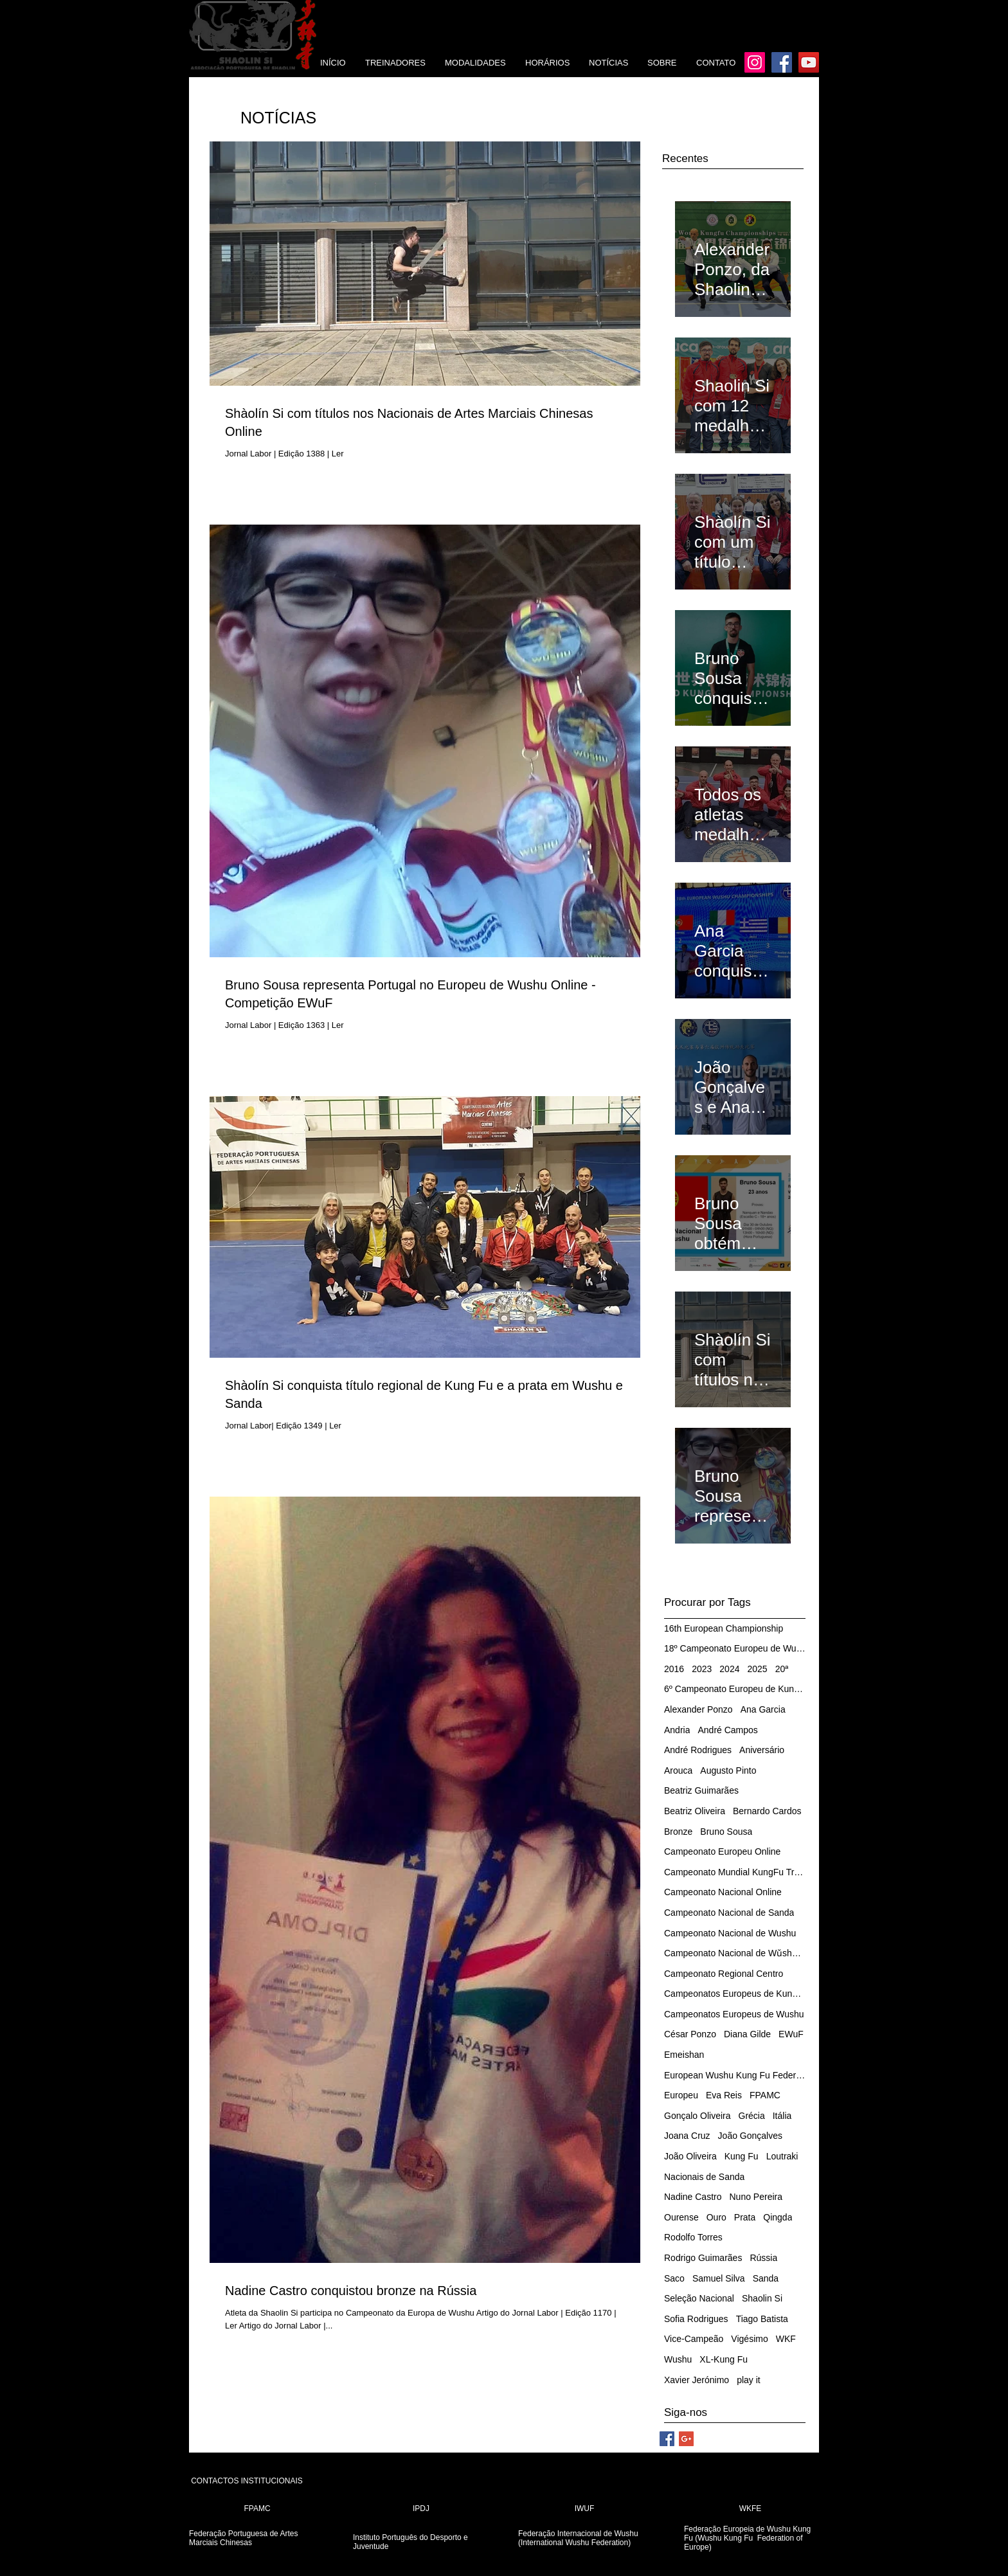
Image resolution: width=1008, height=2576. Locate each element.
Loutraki (782, 2156)
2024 (729, 1669)
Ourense (681, 2217)
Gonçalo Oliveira (697, 2116)
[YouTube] (808, 62)
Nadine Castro (693, 2197)
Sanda (766, 2278)
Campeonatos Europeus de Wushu (734, 2014)
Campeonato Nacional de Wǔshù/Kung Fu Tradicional (735, 1953)
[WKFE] (750, 2508)
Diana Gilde (747, 2034)
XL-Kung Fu (723, 2359)
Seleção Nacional (699, 2298)
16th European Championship (723, 1628)
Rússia (763, 2258)
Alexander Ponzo (698, 1709)
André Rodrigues (698, 1750)
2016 (674, 1669)
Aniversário (761, 1750)
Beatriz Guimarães (701, 1790)
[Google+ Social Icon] (686, 2438)
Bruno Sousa (726, 1831)
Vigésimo (749, 2339)
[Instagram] (754, 62)
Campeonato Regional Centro (723, 1973)
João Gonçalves (750, 2135)
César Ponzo (690, 2034)
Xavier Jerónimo (696, 2380)
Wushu (678, 2359)
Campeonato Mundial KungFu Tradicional (735, 1872)
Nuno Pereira (756, 2197)
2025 (757, 1669)
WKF (786, 2339)
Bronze (678, 1831)
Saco (674, 2278)
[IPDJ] (421, 2508)
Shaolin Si (762, 2298)
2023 (702, 1669)
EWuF (791, 2034)
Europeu (681, 2095)
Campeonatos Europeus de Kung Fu (735, 1993)
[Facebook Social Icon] (667, 2438)
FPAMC (765, 2095)
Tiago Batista (762, 2319)
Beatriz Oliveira (694, 1811)
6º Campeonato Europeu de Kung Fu (735, 1689)
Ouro (716, 2217)
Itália (782, 2116)
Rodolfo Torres (693, 2237)
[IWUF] (584, 2508)
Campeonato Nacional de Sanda (729, 1912)
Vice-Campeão (693, 2339)
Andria (677, 1730)
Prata (744, 2217)
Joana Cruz (687, 2135)
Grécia (752, 2116)
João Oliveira (690, 2156)
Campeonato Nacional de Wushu (730, 1933)
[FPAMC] (257, 2508)
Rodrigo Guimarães (703, 2258)
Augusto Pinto (728, 1770)
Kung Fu (741, 2156)
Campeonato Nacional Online (723, 1892)
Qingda (777, 2217)
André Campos (727, 1730)
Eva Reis (724, 2095)
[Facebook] (781, 62)
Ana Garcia (763, 1709)
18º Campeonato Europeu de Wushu (735, 1648)
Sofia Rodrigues (696, 2319)
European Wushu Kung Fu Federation (735, 2075)
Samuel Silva (718, 2278)
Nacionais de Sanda (704, 2177)
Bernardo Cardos (767, 1811)
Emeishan (684, 2054)
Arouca (678, 1770)
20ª (782, 1669)
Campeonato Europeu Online (722, 1851)
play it (748, 2380)
